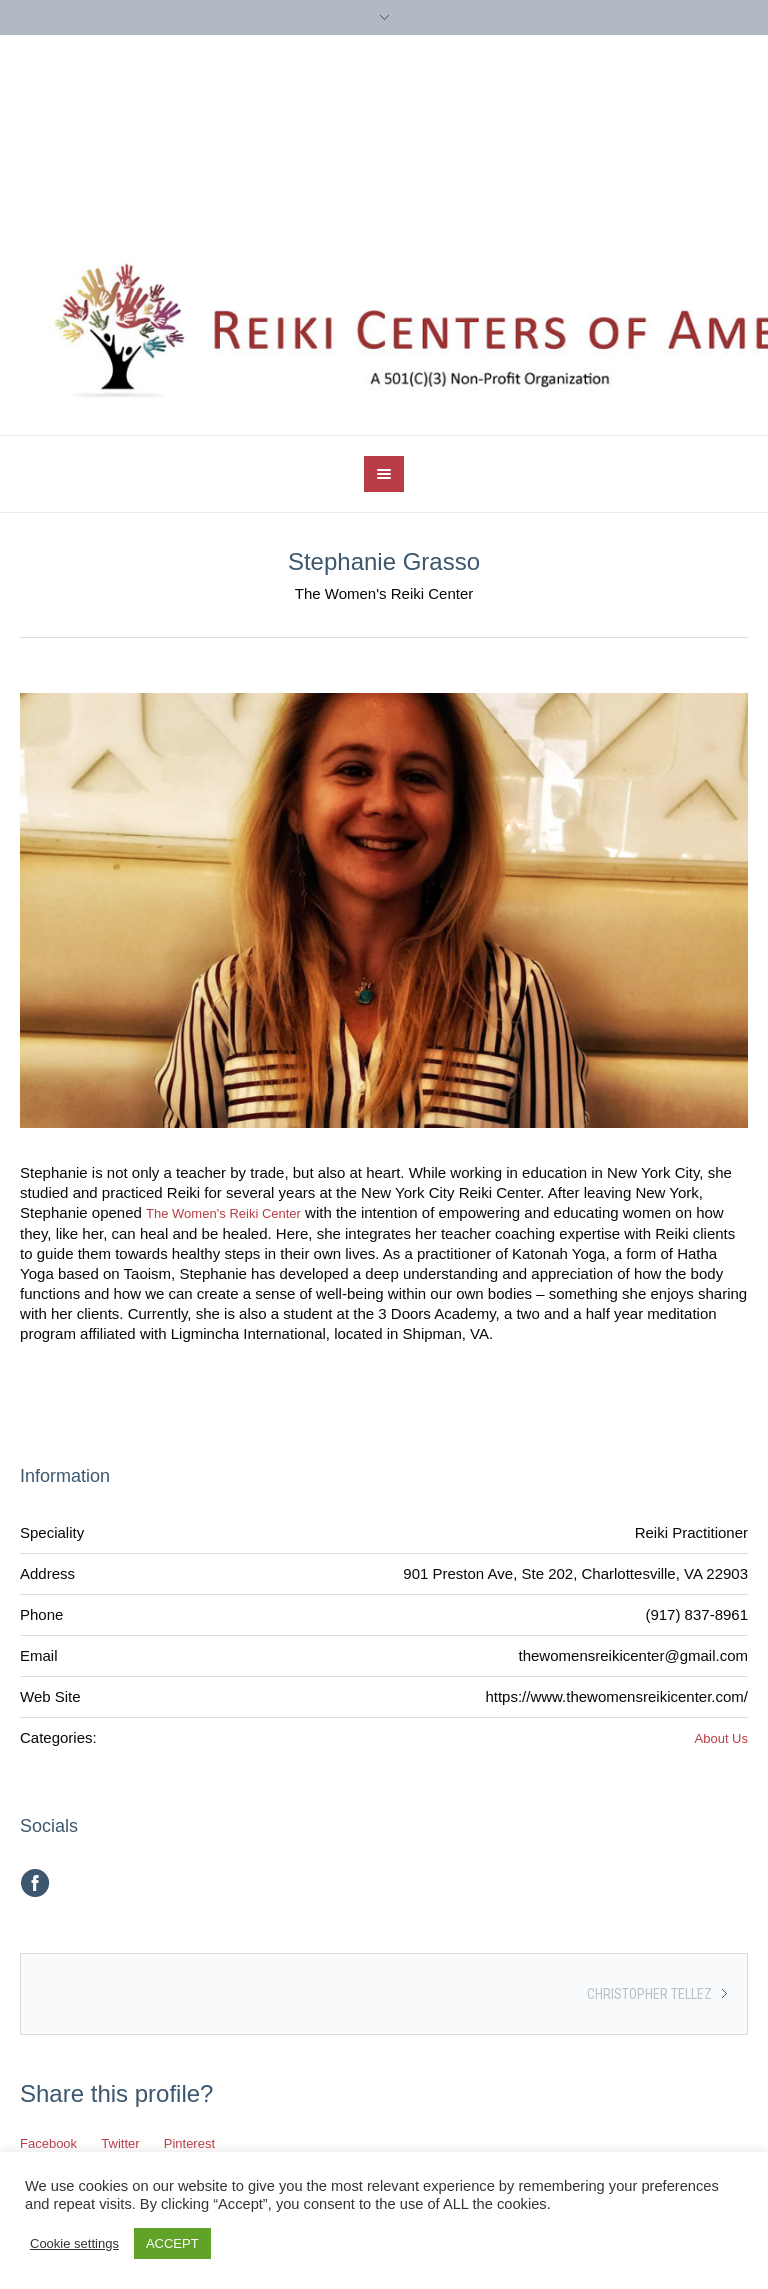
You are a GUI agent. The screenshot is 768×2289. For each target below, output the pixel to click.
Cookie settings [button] (74, 2243)
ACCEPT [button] (172, 2243)
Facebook (48, 2143)
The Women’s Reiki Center (223, 1213)
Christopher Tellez (649, 1994)
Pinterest (189, 2143)
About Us (721, 1738)
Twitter (120, 2143)
